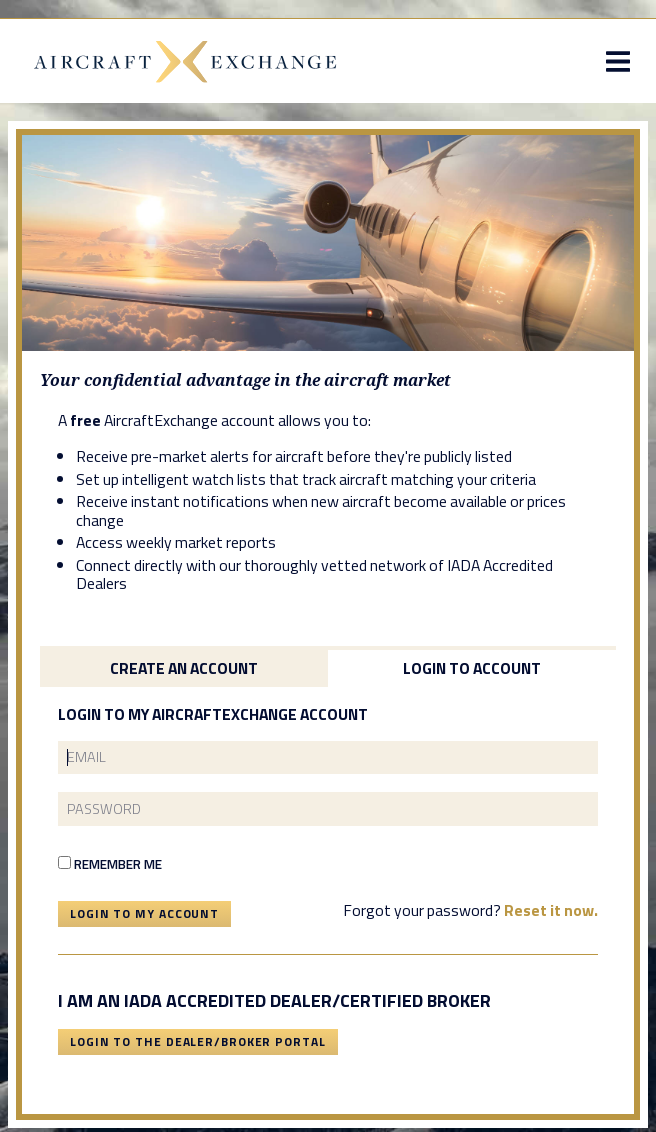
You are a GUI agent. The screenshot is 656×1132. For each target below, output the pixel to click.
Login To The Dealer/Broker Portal (198, 1041)
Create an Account (184, 668)
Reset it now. (551, 910)
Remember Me (110, 864)
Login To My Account (144, 913)
